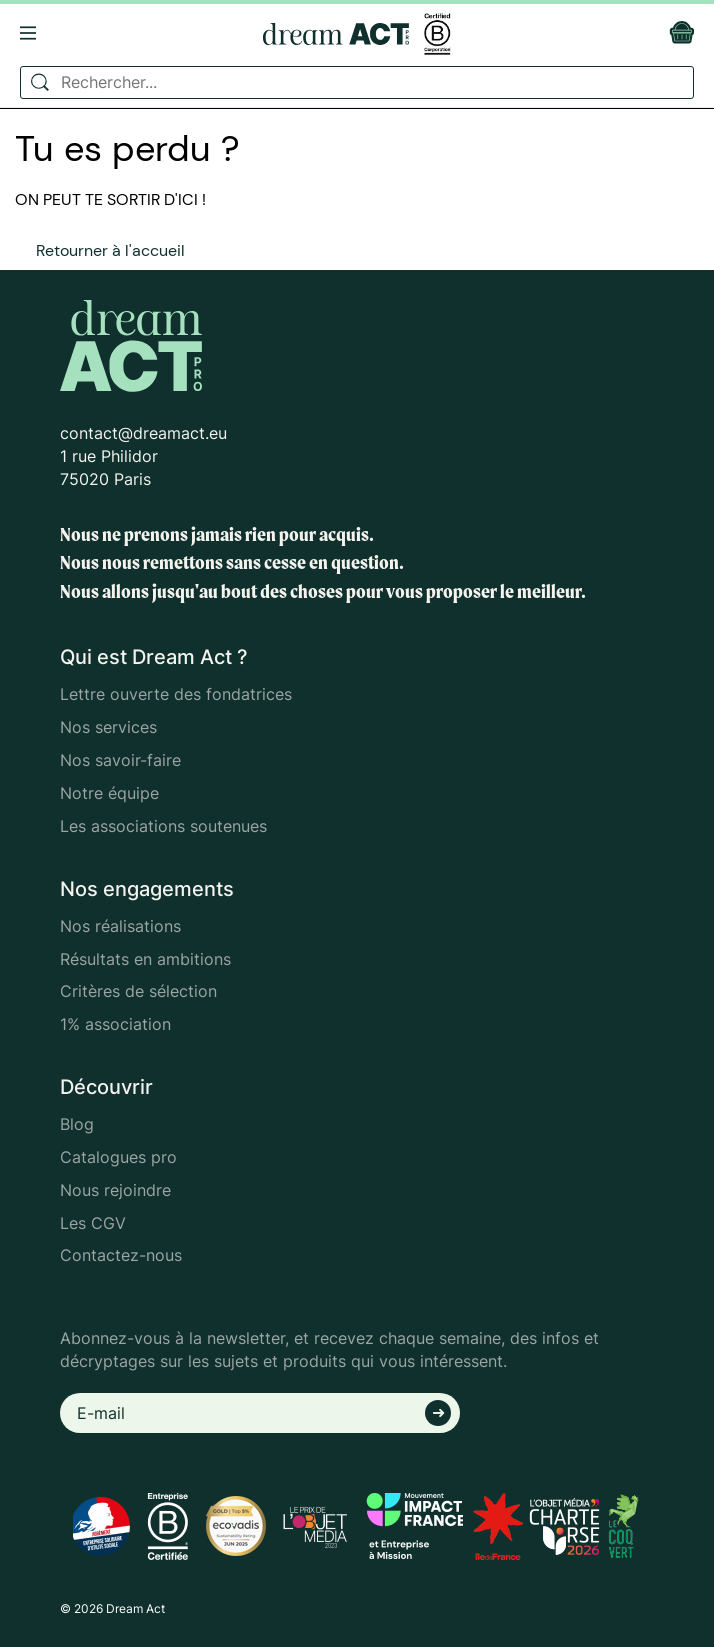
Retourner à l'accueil (110, 250)
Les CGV (93, 1223)
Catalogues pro (118, 1157)
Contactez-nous (121, 1255)
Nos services (108, 727)
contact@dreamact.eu (143, 433)
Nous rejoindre (115, 1190)
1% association (115, 1024)
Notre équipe (109, 793)
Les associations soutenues (163, 826)
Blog (77, 1124)
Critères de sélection (138, 991)
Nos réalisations (120, 926)
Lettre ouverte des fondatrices (176, 694)
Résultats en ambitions (145, 959)
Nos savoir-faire (120, 760)
